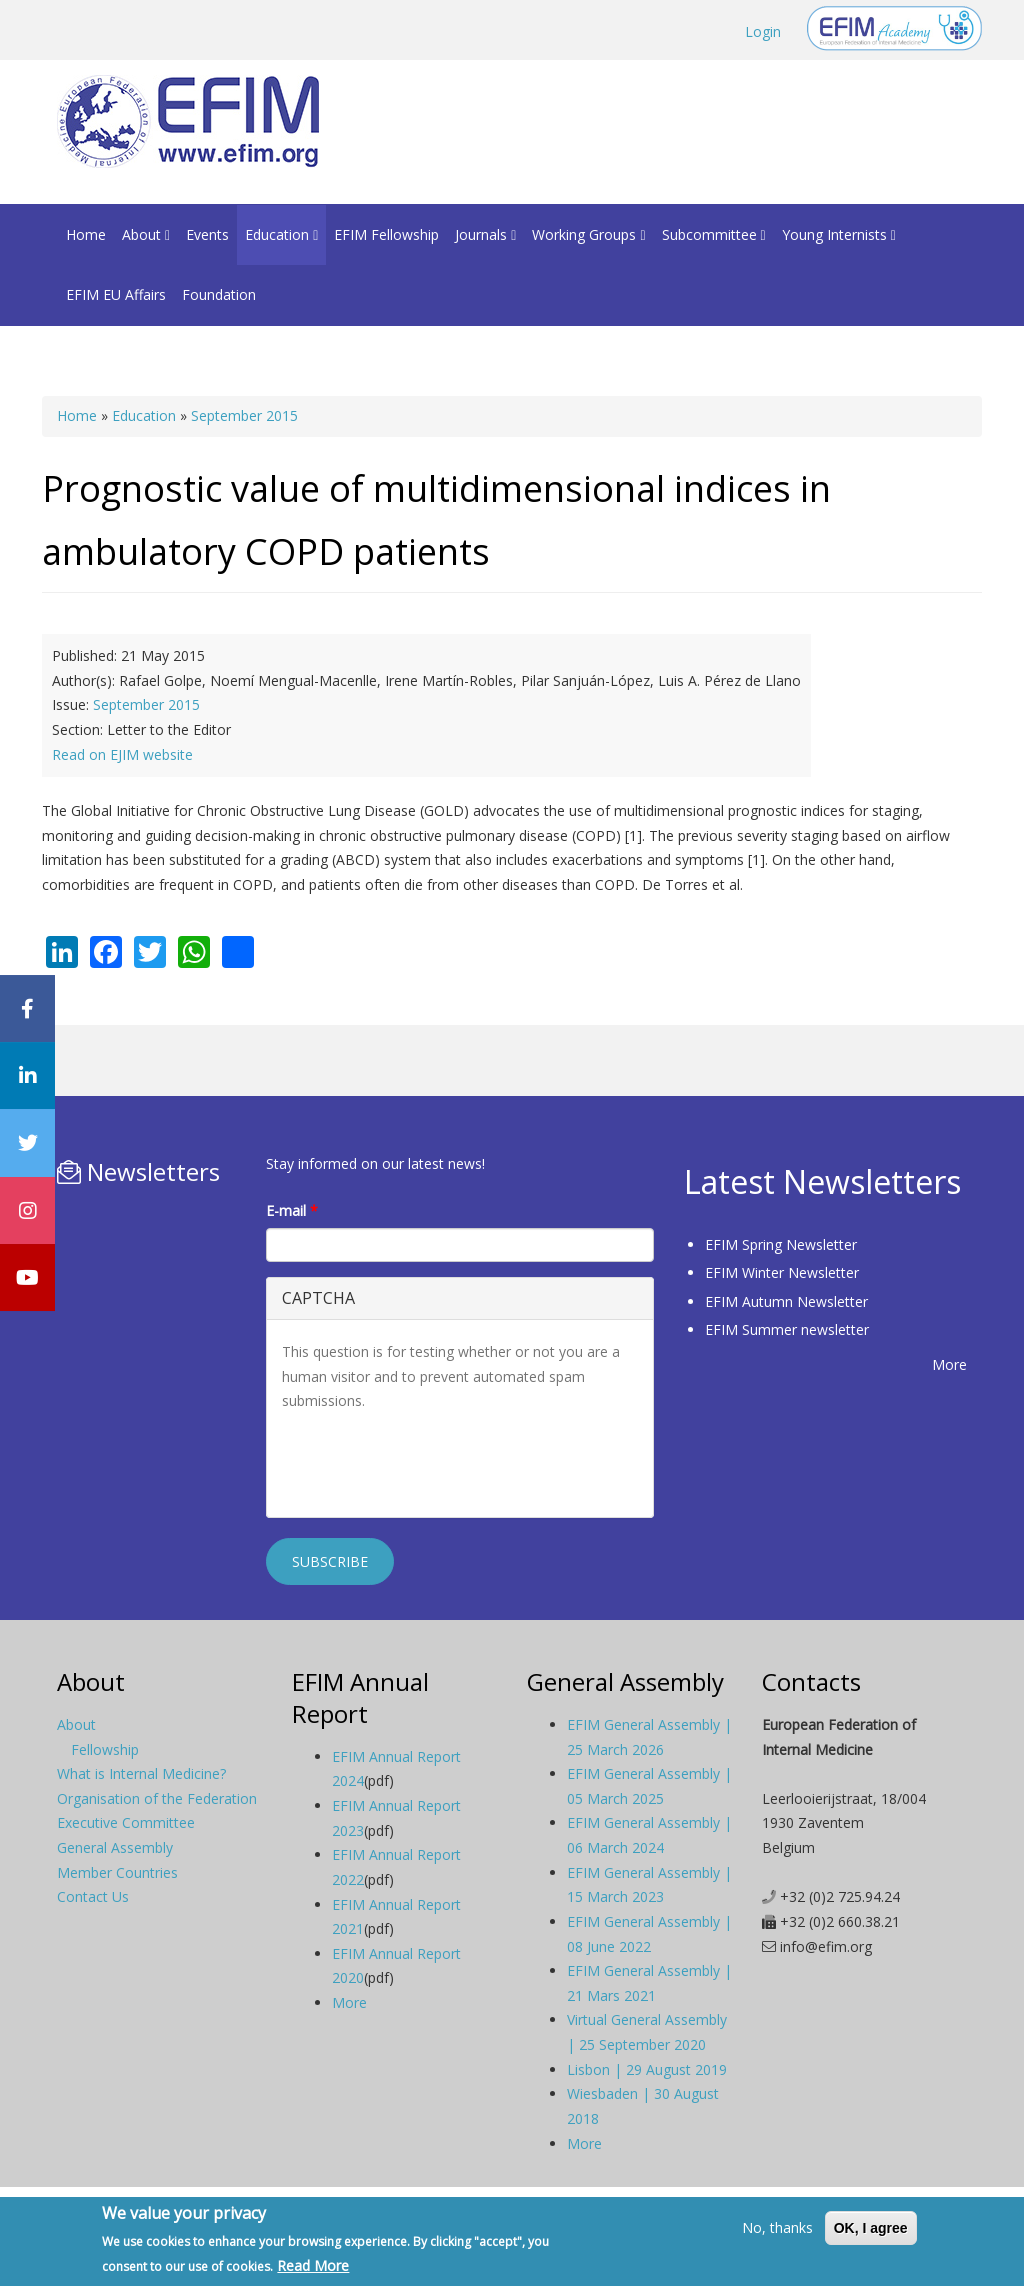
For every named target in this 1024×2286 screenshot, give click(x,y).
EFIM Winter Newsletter (782, 1272)
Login (763, 31)
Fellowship (105, 1749)
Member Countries (117, 1872)
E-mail (292, 1210)
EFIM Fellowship (386, 234)
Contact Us (93, 1896)
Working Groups (588, 234)
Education (281, 234)
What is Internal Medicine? (141, 1773)
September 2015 (244, 415)
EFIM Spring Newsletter (781, 1244)
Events (207, 234)
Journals (485, 234)
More (949, 1364)
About (146, 234)
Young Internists (839, 234)
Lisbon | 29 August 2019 (647, 2069)
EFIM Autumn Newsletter (786, 1301)
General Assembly (115, 1847)
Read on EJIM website (122, 754)
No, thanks (777, 2227)
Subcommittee (714, 234)
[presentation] (434, 1463)
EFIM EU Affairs (116, 294)
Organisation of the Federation (157, 1798)
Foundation (219, 294)
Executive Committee (126, 1822)
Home (86, 234)
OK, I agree (871, 2228)
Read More (313, 2265)
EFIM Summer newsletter (787, 1329)
